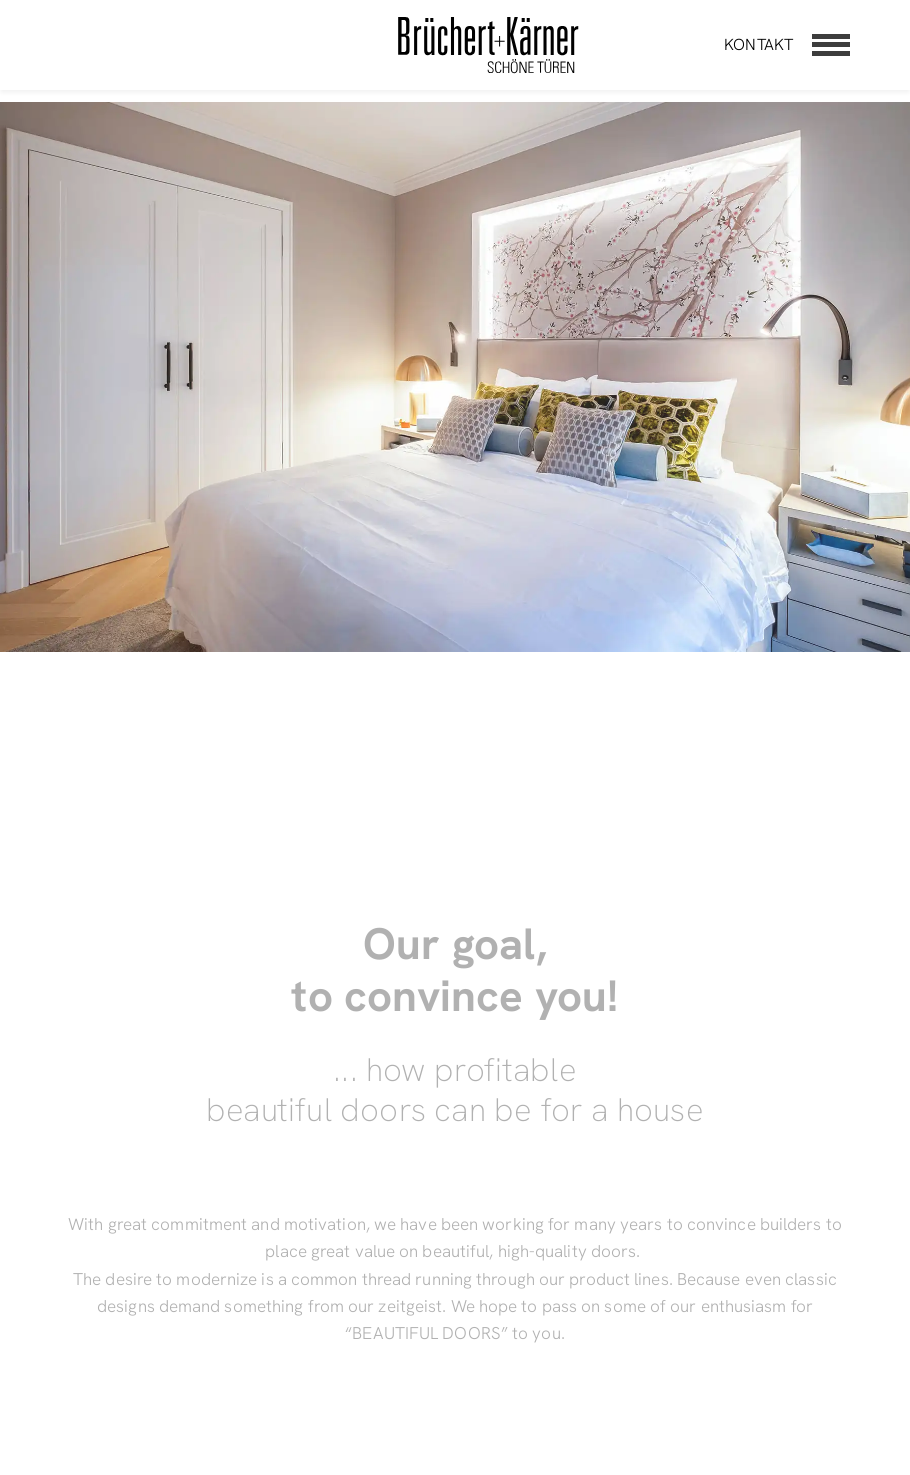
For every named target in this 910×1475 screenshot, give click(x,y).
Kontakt (758, 44)
